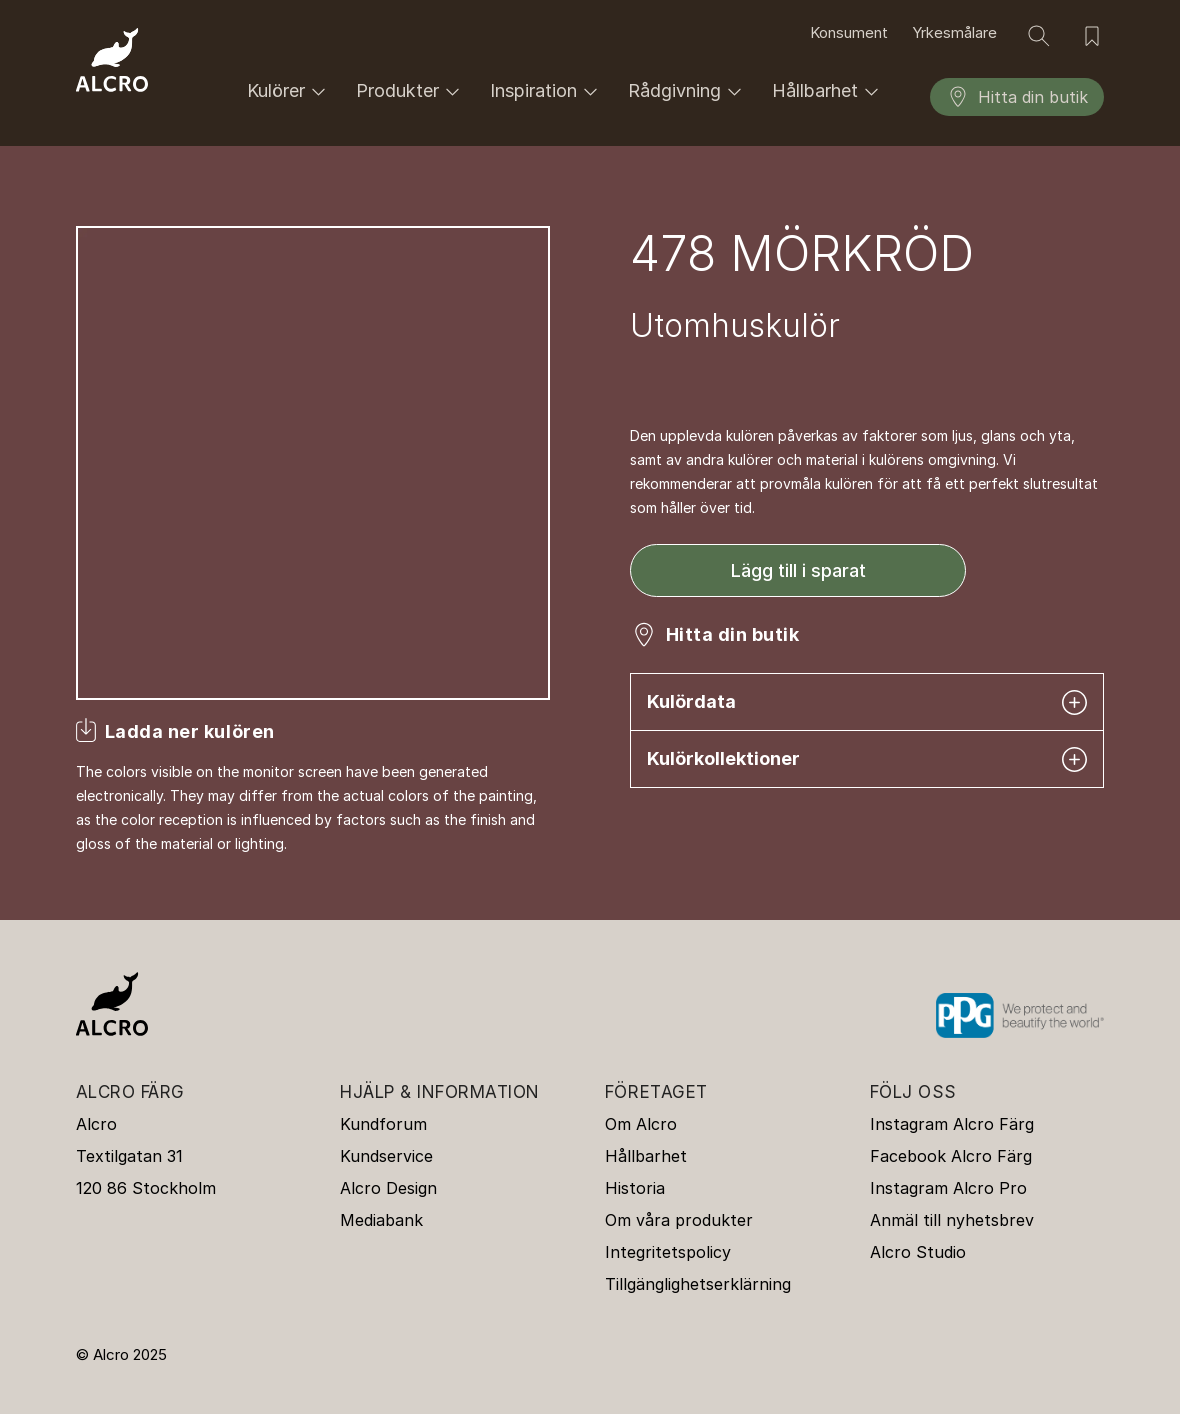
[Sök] (1039, 36)
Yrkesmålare (954, 33)
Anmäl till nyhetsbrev (952, 1220)
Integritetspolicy (668, 1252)
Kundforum (383, 1124)
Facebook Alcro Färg (951, 1156)
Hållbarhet (828, 91)
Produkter (411, 91)
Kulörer (289, 91)
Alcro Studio (918, 1252)
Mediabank (381, 1220)
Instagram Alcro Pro (948, 1188)
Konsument (849, 33)
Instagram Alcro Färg (952, 1124)
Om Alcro (641, 1124)
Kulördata (867, 702)
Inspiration (547, 91)
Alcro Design (388, 1188)
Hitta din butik (1017, 97)
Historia (635, 1188)
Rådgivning (688, 91)
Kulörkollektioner (867, 759)
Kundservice (386, 1156)
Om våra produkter (679, 1220)
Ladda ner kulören (190, 731)
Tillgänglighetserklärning (698, 1284)
